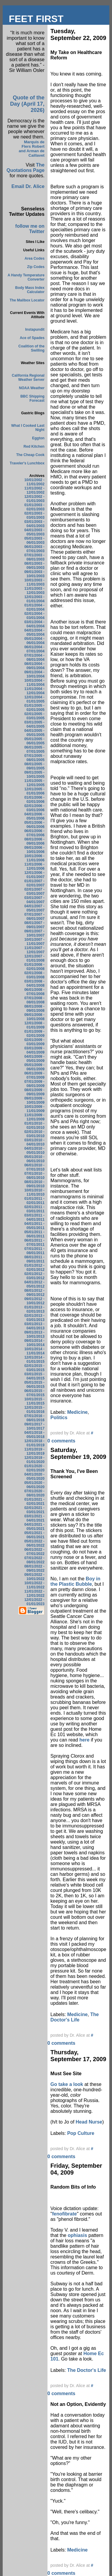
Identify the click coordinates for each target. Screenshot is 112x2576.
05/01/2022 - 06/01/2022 (34, 1543)
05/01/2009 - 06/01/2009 (34, 1067)
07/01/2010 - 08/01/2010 (34, 1175)
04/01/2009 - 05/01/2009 (34, 1058)
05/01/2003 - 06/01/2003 (34, 540)
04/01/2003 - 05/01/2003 (34, 532)
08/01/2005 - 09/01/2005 (34, 766)
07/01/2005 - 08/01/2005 (34, 758)
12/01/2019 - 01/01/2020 (34, 1460)
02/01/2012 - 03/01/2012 (34, 1276)
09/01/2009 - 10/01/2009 (34, 1100)
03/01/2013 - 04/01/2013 (34, 1326)
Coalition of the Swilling (32, 348)
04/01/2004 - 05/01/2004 (34, 632)
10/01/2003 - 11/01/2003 (34, 582)
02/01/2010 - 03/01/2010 (34, 1134)
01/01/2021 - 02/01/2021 (34, 1501)
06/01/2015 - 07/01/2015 (34, 1393)
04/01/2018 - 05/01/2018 (34, 1435)
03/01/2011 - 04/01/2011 (34, 1217)
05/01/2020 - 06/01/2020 (34, 1485)
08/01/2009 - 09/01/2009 (34, 1092)
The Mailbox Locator (27, 300)
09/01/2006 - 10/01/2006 (34, 850)
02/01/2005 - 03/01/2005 (34, 716)
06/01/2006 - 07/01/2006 (34, 833)
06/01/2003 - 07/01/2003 (34, 549)
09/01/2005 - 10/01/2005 (34, 774)
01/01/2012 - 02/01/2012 (34, 1267)
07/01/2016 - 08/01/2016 (34, 1418)
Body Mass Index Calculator (30, 290)
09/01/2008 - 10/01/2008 (34, 1017)
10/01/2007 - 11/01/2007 (34, 941)
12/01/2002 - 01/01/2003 (34, 499)
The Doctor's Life (74, 2017)
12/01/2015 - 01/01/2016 (34, 1409)
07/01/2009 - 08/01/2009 (34, 1084)
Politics (58, 1417)
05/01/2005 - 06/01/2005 (34, 741)
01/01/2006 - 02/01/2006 (34, 799)
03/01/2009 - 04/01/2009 (34, 1050)
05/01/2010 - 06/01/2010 (34, 1159)
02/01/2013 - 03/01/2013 (34, 1318)
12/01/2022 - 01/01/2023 (34, 1602)
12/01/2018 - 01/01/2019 (34, 1443)
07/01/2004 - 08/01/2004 (34, 657)
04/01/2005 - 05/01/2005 (34, 733)
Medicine (77, 1412)
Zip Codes (36, 267)
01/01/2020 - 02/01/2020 (34, 1468)
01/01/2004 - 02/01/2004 (34, 607)
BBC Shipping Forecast (32, 398)
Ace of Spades (32, 338)
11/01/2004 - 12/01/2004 (34, 691)
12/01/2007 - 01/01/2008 (34, 958)
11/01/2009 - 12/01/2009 (34, 1117)
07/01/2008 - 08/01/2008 (34, 1000)
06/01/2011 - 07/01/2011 (34, 1242)
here (84, 1739)
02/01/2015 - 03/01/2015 (34, 1368)
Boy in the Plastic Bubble (75, 1581)
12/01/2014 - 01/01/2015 (34, 1359)
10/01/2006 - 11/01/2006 (34, 858)
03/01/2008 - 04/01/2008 (34, 983)
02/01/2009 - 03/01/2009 (34, 1042)
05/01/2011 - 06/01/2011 (34, 1234)
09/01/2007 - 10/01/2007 (34, 933)
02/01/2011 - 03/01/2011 (34, 1209)
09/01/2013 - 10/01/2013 (34, 1334)
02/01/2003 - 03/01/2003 (34, 515)
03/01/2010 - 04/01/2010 (34, 1142)
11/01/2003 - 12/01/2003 (34, 590)
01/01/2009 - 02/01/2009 (34, 1033)
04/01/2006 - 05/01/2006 (34, 816)
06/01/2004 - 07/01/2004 (34, 649)
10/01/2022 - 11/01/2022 (34, 1585)
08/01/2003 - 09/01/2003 (34, 565)
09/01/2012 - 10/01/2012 (34, 1301)
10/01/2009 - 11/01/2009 (34, 1109)
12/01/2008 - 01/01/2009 (34, 1025)
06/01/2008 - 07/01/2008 (34, 992)
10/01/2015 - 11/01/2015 (34, 1401)
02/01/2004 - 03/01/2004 (34, 616)
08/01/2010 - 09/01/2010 (34, 1184)
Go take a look (66, 2084)
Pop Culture (80, 2133)
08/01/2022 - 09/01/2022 (34, 1568)
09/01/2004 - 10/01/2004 (34, 674)
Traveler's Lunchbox (27, 463)
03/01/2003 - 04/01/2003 (34, 524)
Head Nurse (89, 2121)
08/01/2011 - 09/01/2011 (34, 1259)
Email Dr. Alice (28, 186)
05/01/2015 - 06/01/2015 (34, 1384)
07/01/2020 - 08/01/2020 (34, 1493)
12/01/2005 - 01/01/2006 (34, 791)
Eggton (38, 438)
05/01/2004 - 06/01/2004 (34, 641)
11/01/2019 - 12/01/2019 (34, 1451)
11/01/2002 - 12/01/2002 (34, 490)
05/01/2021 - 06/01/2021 (34, 1535)
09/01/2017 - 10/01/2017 (34, 1426)
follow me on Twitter (30, 229)
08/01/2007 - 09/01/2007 (34, 925)
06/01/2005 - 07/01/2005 (34, 749)
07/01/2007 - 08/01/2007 (34, 916)
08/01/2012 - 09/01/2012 (34, 1292)
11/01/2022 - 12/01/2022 (34, 1593)
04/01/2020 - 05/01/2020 (34, 1476)
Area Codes (34, 258)
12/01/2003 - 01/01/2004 (34, 599)
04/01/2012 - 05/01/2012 (34, 1284)
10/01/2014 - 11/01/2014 (34, 1351)
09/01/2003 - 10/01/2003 (34, 574)
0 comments (61, 1440)
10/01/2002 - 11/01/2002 (34, 482)
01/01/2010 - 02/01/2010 (34, 1125)
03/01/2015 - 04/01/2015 (34, 1376)
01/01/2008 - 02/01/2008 (34, 967)
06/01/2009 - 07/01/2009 (34, 1075)
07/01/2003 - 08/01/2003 (34, 557)
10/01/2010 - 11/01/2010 (34, 1192)
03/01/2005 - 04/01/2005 (34, 724)
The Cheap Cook (30, 455)
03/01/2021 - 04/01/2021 (34, 1518)
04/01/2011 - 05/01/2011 (34, 1226)
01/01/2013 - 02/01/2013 (34, 1309)
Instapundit (35, 329)
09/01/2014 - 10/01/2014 (34, 1343)
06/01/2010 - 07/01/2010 (34, 1167)
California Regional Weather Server (28, 377)
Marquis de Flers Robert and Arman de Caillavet (32, 149)
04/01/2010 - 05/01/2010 (34, 1150)
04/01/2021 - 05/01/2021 (34, 1526)
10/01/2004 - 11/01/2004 (34, 682)
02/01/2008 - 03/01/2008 (34, 975)
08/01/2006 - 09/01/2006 (34, 841)
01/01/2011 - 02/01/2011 (34, 1201)
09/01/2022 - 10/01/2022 (34, 1577)
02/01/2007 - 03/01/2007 (34, 891)
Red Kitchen (34, 446)
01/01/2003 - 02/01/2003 (34, 507)
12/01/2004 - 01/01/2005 (34, 699)
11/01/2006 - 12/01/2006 (34, 866)
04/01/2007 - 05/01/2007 (34, 908)
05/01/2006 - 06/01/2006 (34, 824)
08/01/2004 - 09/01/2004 (34, 666)
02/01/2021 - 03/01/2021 (34, 1510)
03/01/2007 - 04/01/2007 (34, 900)
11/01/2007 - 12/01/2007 (34, 950)
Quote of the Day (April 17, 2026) (27, 104)
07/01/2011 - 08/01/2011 (34, 1251)
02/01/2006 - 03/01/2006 (34, 808)
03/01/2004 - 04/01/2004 (34, 624)
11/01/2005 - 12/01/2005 (34, 783)
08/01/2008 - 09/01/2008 (34, 1008)
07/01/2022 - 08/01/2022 (34, 1560)
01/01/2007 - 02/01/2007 (34, 883)
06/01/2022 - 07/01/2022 (34, 1552)
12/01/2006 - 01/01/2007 (34, 875)
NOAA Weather (31, 388)
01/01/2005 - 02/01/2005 (34, 707)
